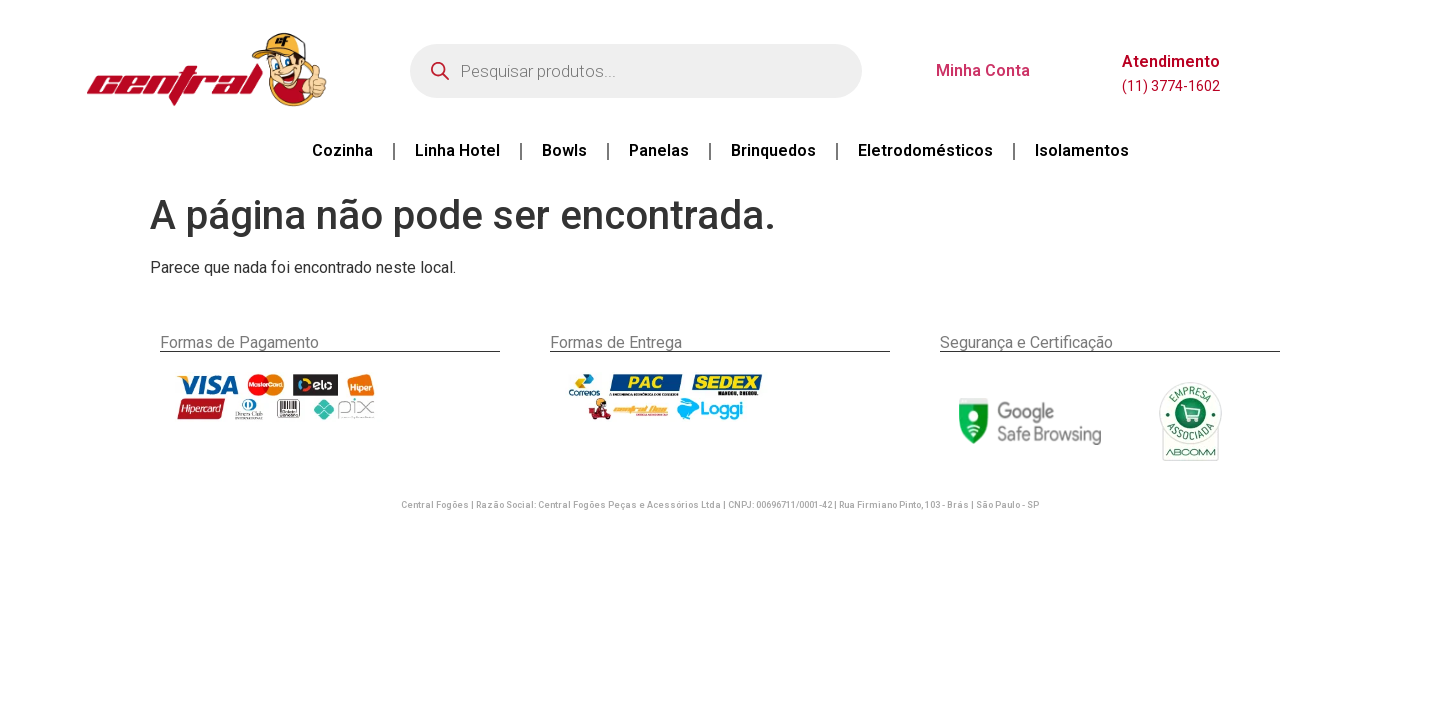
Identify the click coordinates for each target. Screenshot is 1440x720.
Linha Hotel (457, 150)
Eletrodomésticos (925, 150)
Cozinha (342, 150)
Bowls (564, 150)
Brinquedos (773, 150)
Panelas (659, 150)
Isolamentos (1082, 150)
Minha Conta (983, 70)
